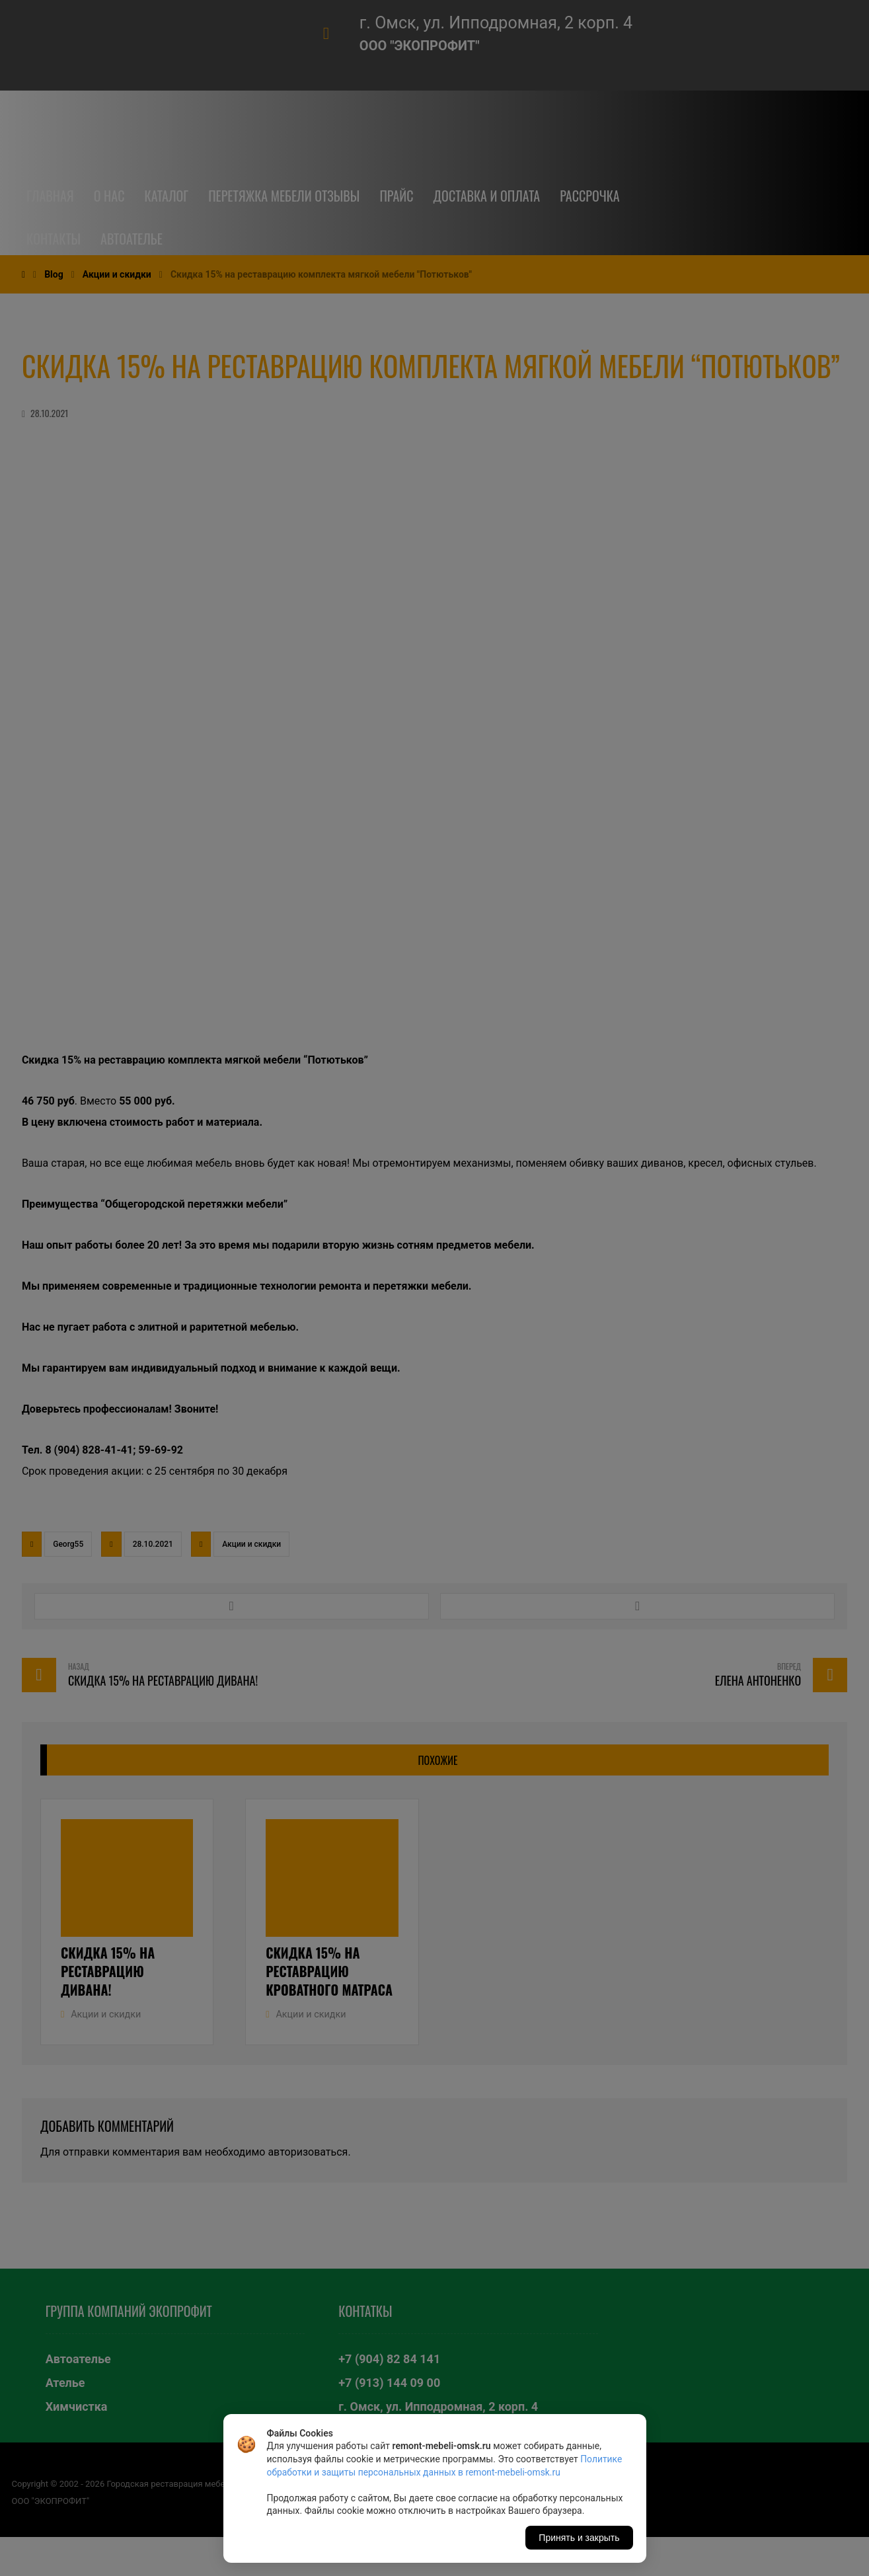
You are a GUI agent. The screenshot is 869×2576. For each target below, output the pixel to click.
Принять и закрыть (579, 2537)
